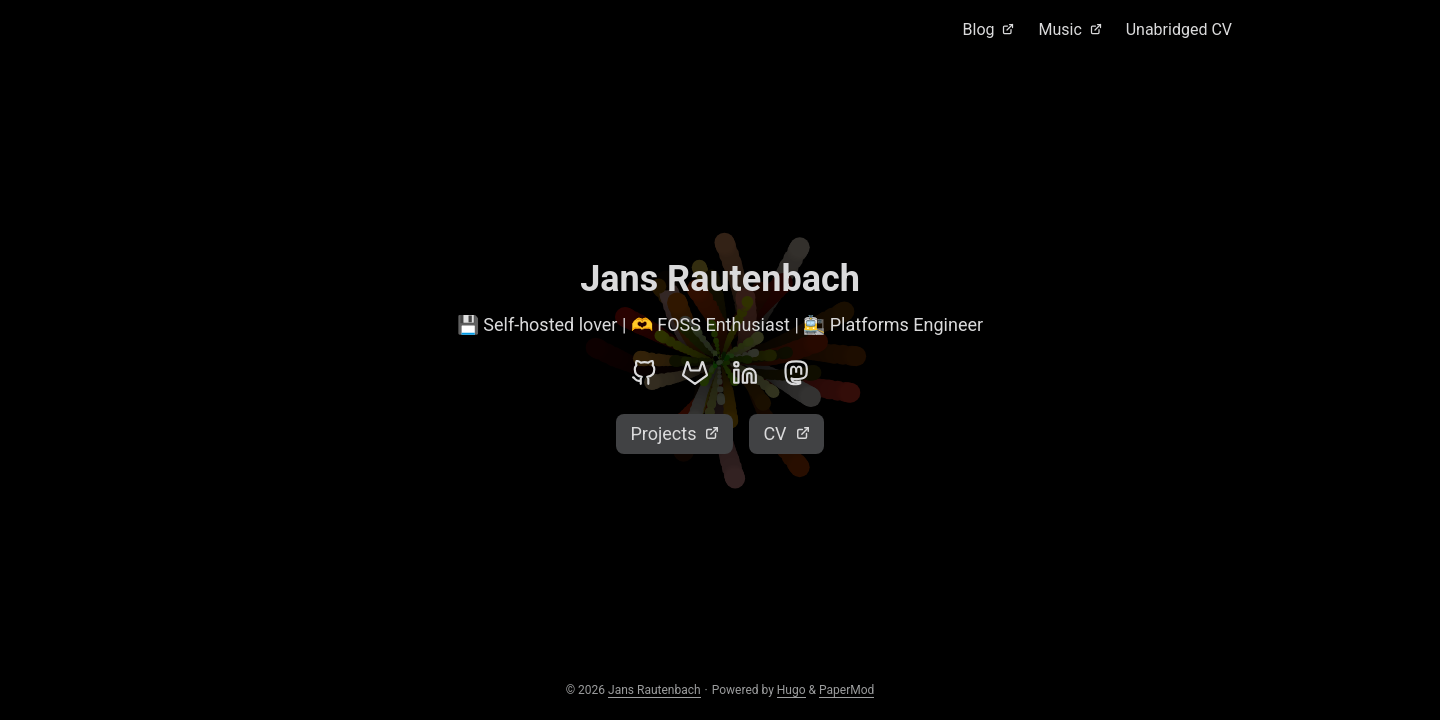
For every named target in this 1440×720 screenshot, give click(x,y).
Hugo (791, 690)
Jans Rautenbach (654, 690)
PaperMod (846, 690)
